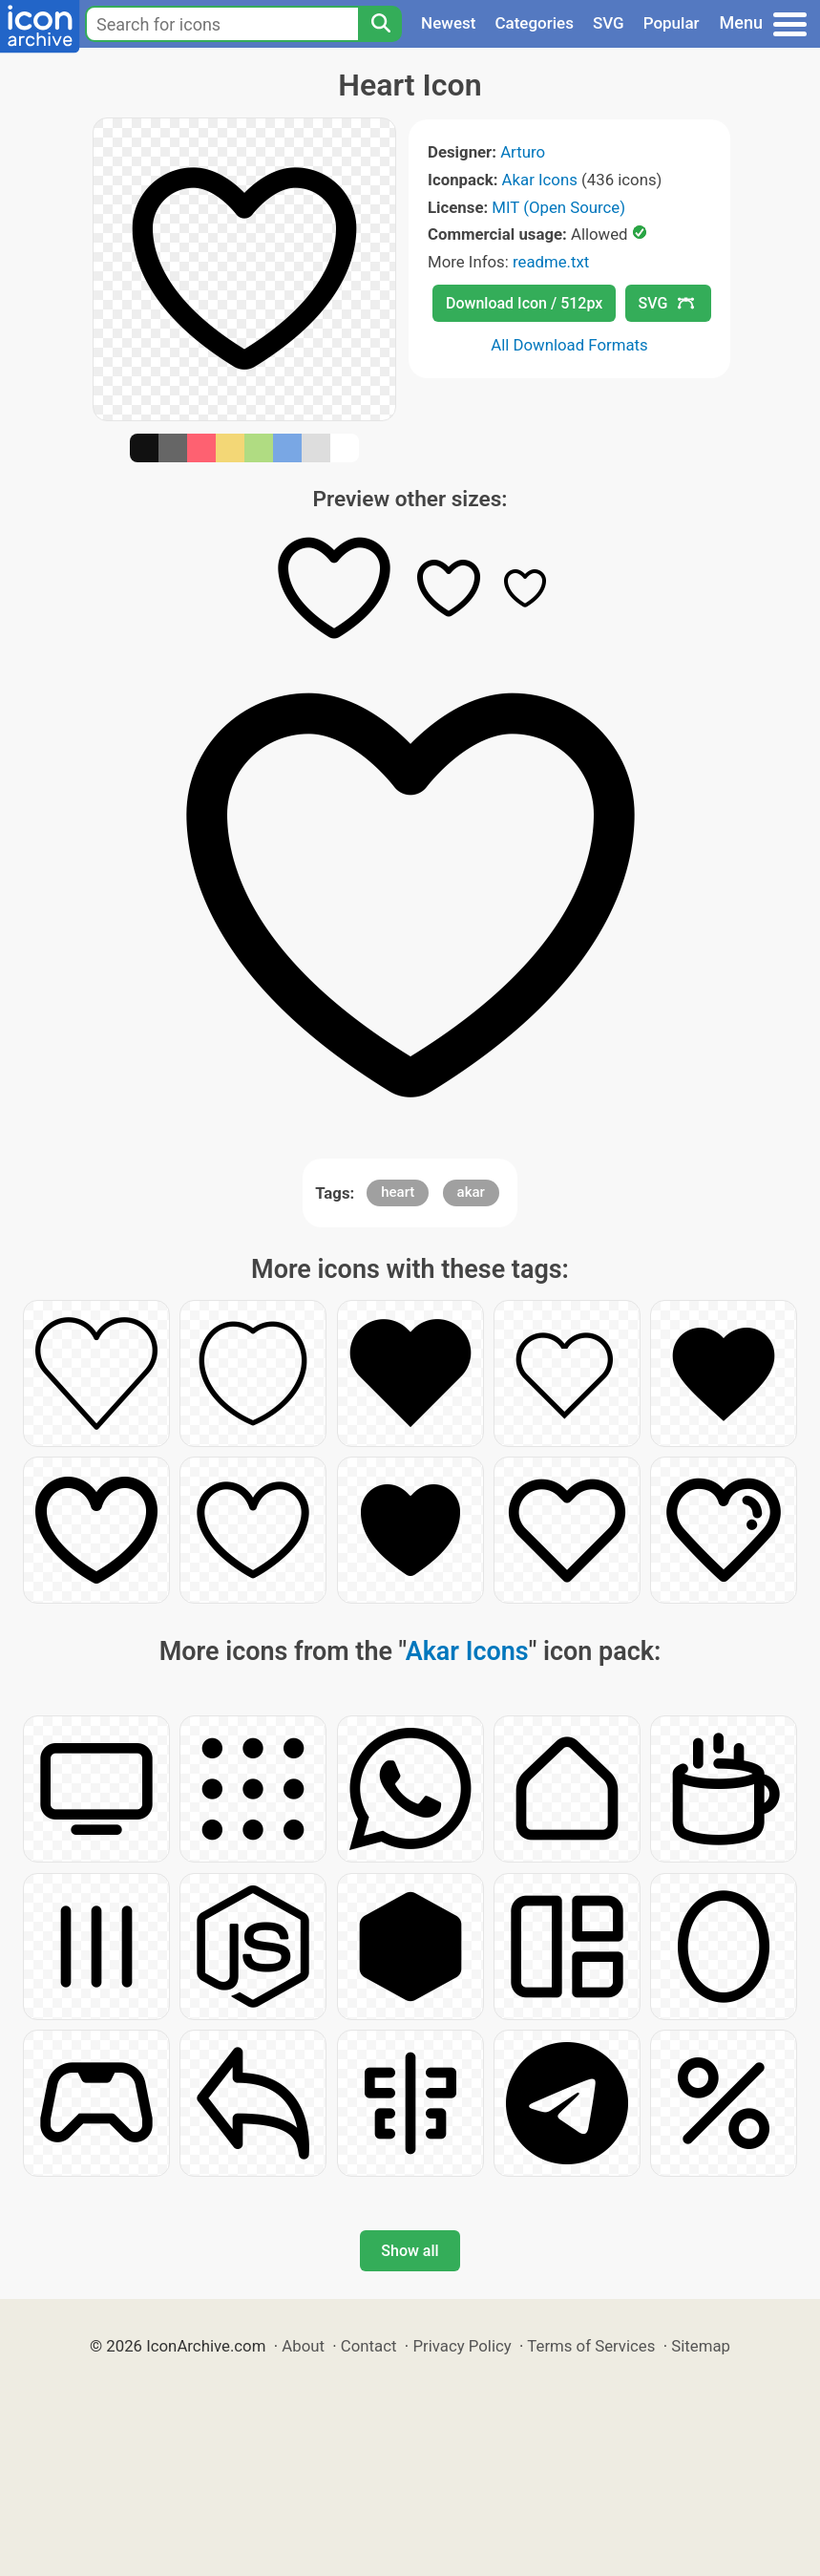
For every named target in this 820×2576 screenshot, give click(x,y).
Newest (448, 22)
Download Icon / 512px (524, 303)
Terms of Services (591, 2345)
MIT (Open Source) (558, 207)
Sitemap (700, 2345)
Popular (671, 22)
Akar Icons (540, 179)
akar (471, 1192)
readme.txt (551, 261)
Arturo (522, 151)
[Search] (380, 24)
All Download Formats (569, 344)
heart (397, 1192)
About (303, 2345)
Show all (409, 2251)
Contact (369, 2345)
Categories (534, 22)
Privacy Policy (461, 2345)
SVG (608, 22)
